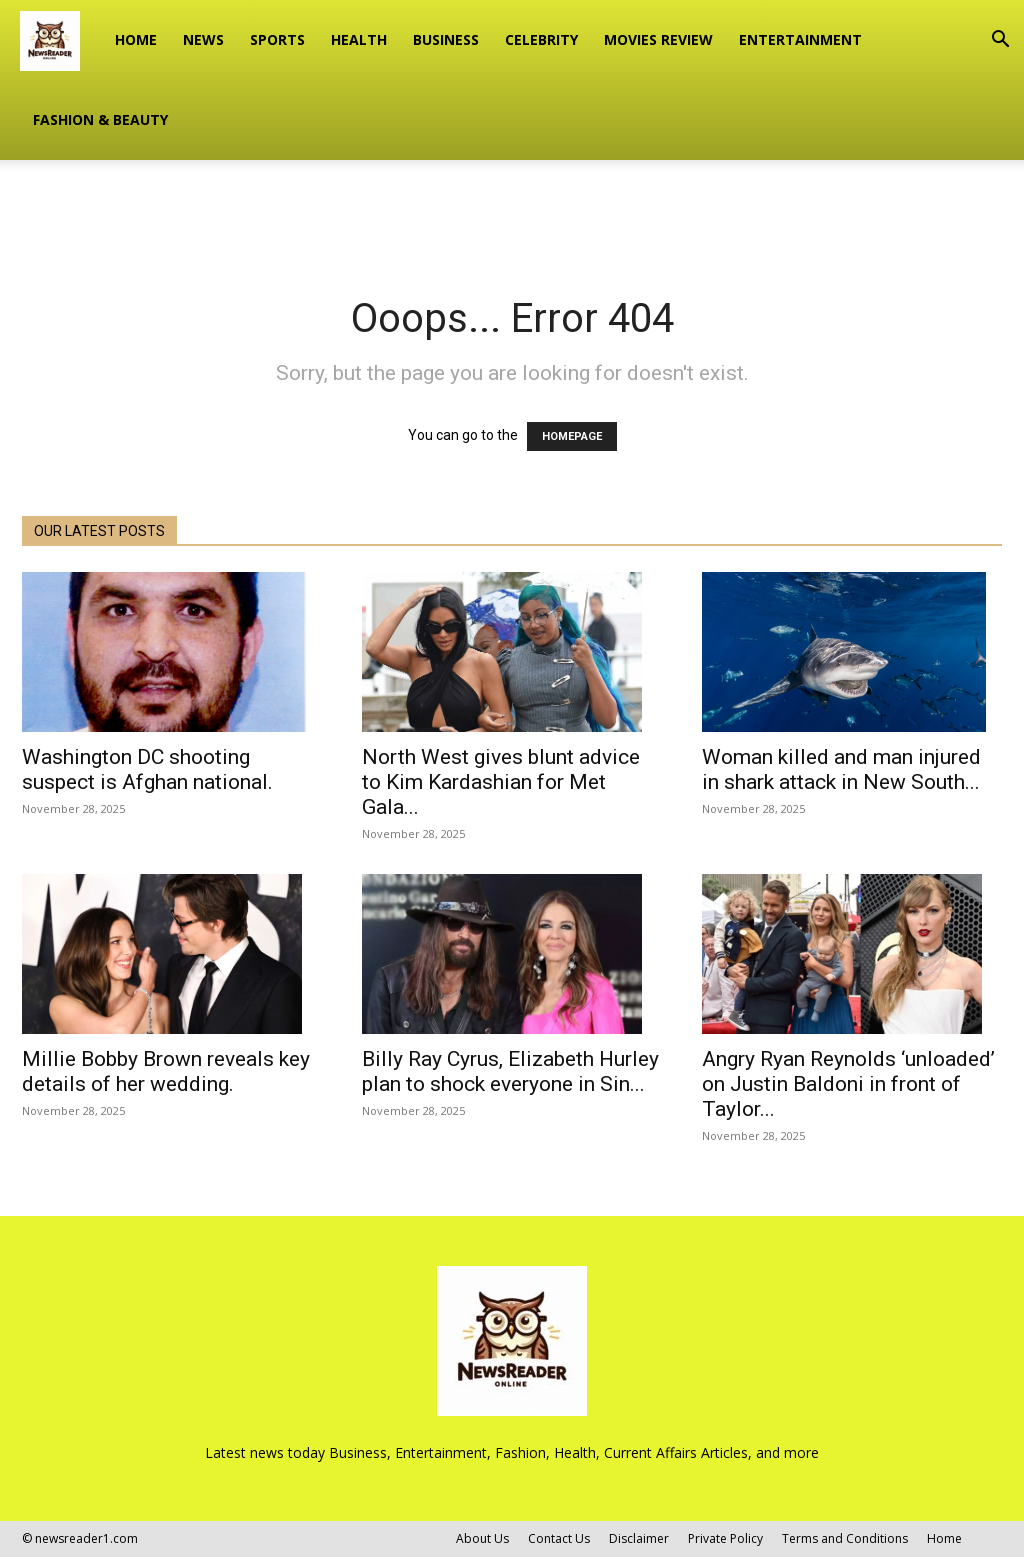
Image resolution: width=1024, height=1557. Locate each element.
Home (136, 39)
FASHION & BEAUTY (100, 119)
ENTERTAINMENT (800, 39)
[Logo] (61, 40)
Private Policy (725, 1538)
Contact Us (559, 1538)
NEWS (203, 39)
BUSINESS (446, 39)
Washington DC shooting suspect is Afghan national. (147, 769)
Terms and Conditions (845, 1538)
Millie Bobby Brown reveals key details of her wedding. (166, 1071)
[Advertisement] (512, 214)
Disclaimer (639, 1538)
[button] (1000, 41)
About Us (482, 1538)
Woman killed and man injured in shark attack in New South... (841, 769)
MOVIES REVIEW (658, 39)
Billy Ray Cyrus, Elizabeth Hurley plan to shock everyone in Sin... (510, 1071)
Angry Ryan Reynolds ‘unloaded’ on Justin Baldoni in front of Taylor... (848, 1084)
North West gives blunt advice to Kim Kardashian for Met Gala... (501, 782)
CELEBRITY (541, 39)
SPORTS (277, 39)
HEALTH (359, 39)
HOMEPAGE (572, 436)
